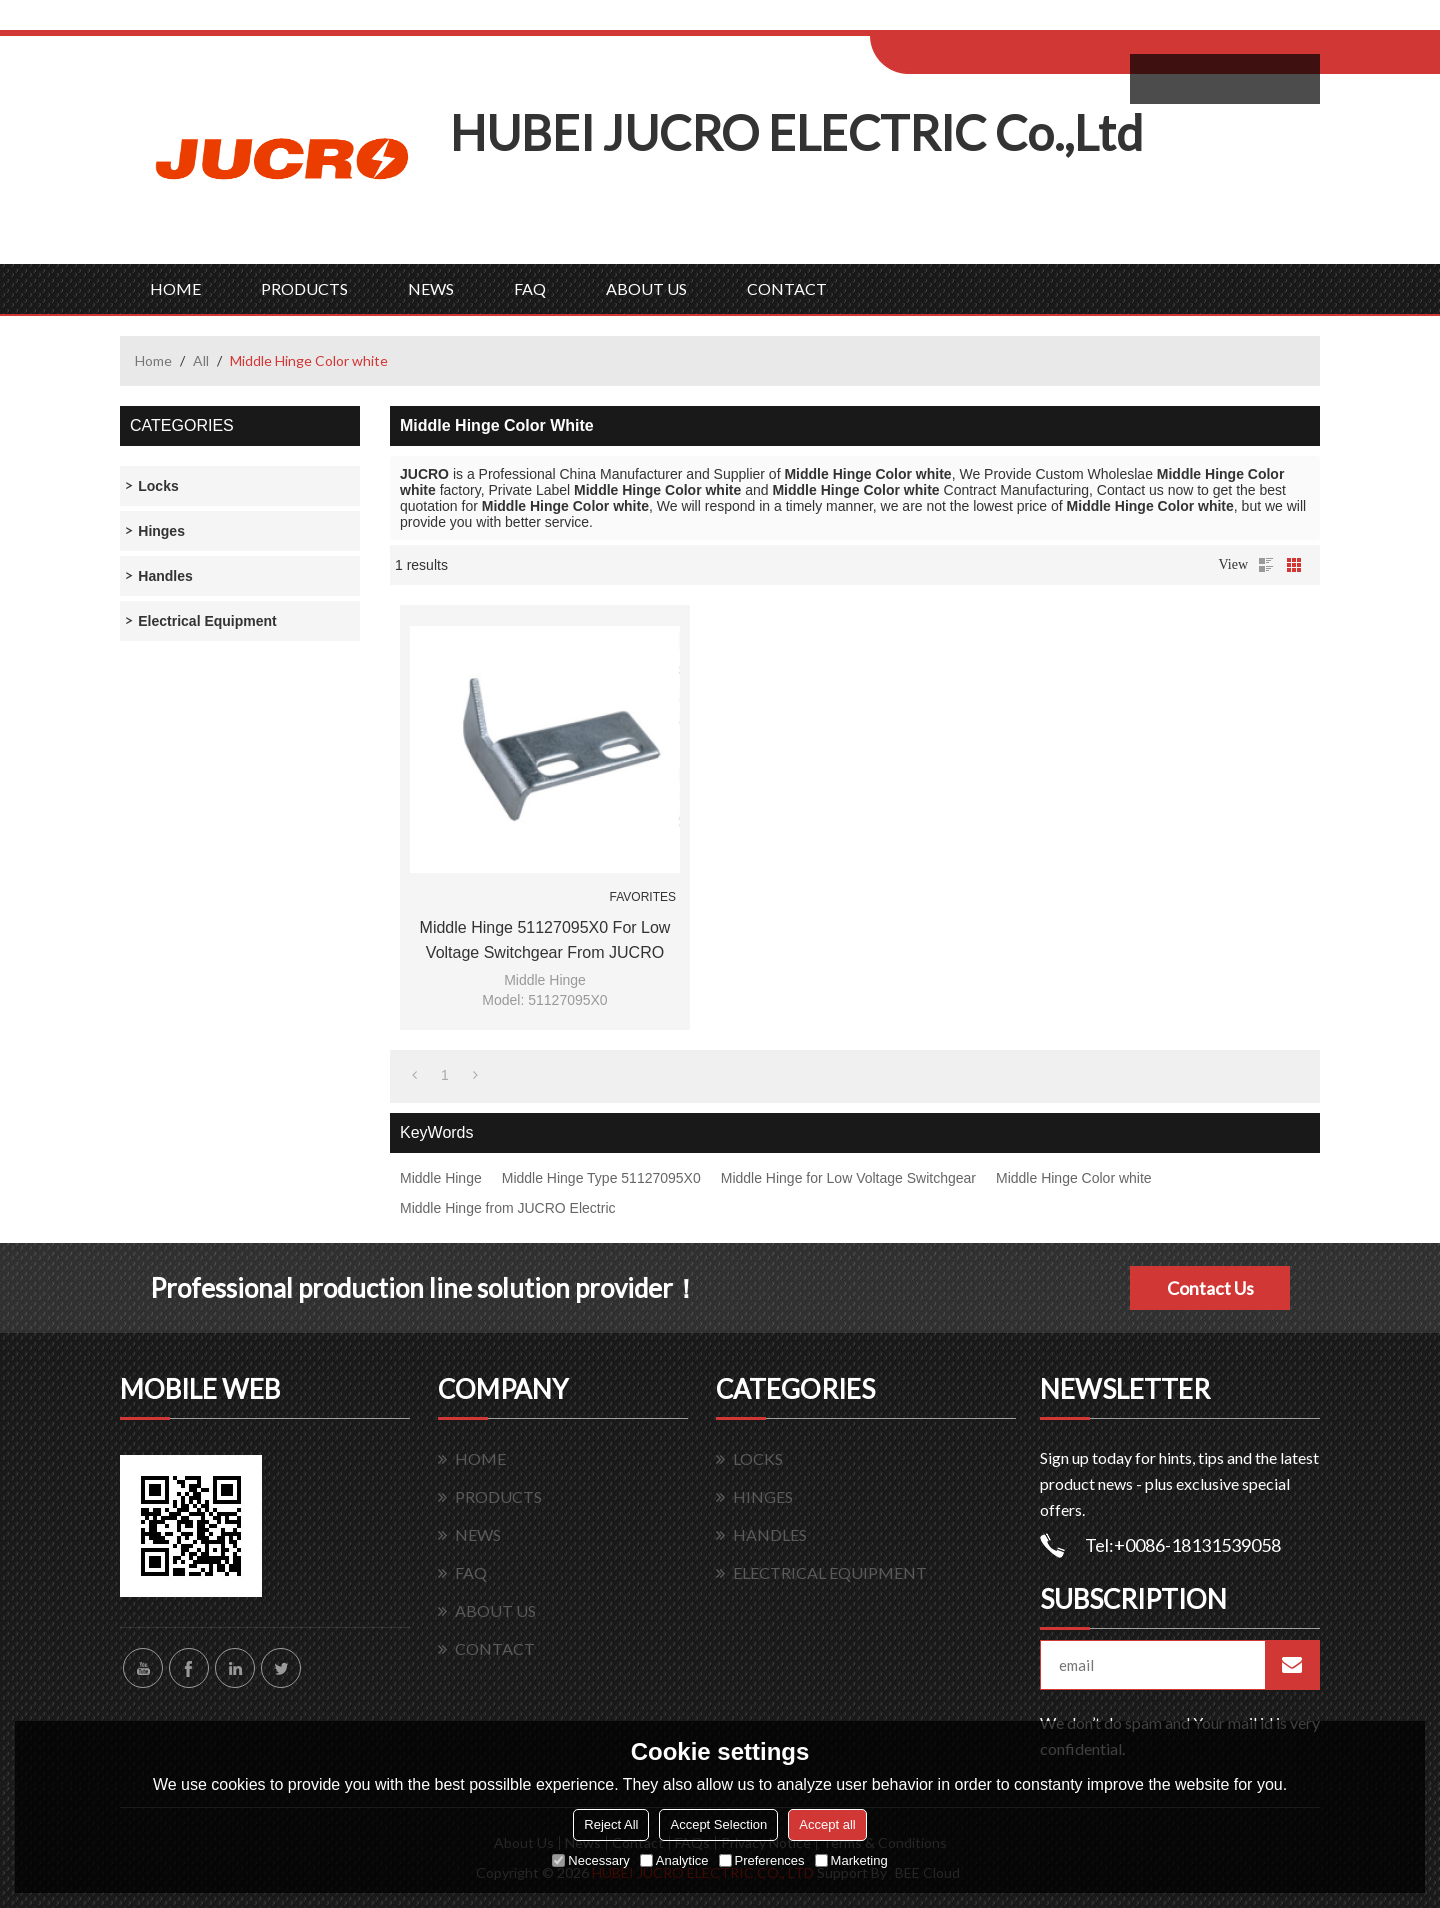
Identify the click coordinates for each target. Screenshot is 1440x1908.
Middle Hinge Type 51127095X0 (601, 1178)
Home (153, 360)
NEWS (431, 288)
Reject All (611, 1824)
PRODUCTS (304, 288)
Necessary (590, 1860)
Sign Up (1036, 21)
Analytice (674, 1860)
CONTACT (787, 288)
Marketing (851, 1860)
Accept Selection (718, 1824)
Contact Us (1210, 1288)
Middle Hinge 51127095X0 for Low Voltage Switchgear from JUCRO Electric (545, 942)
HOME (175, 288)
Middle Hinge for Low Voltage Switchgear (848, 1178)
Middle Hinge (441, 1178)
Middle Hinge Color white (1074, 1178)
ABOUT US (646, 288)
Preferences (762, 1860)
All (201, 360)
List (1266, 565)
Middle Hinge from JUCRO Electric (508, 1208)
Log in (993, 21)
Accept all (827, 1824)
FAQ (530, 288)
